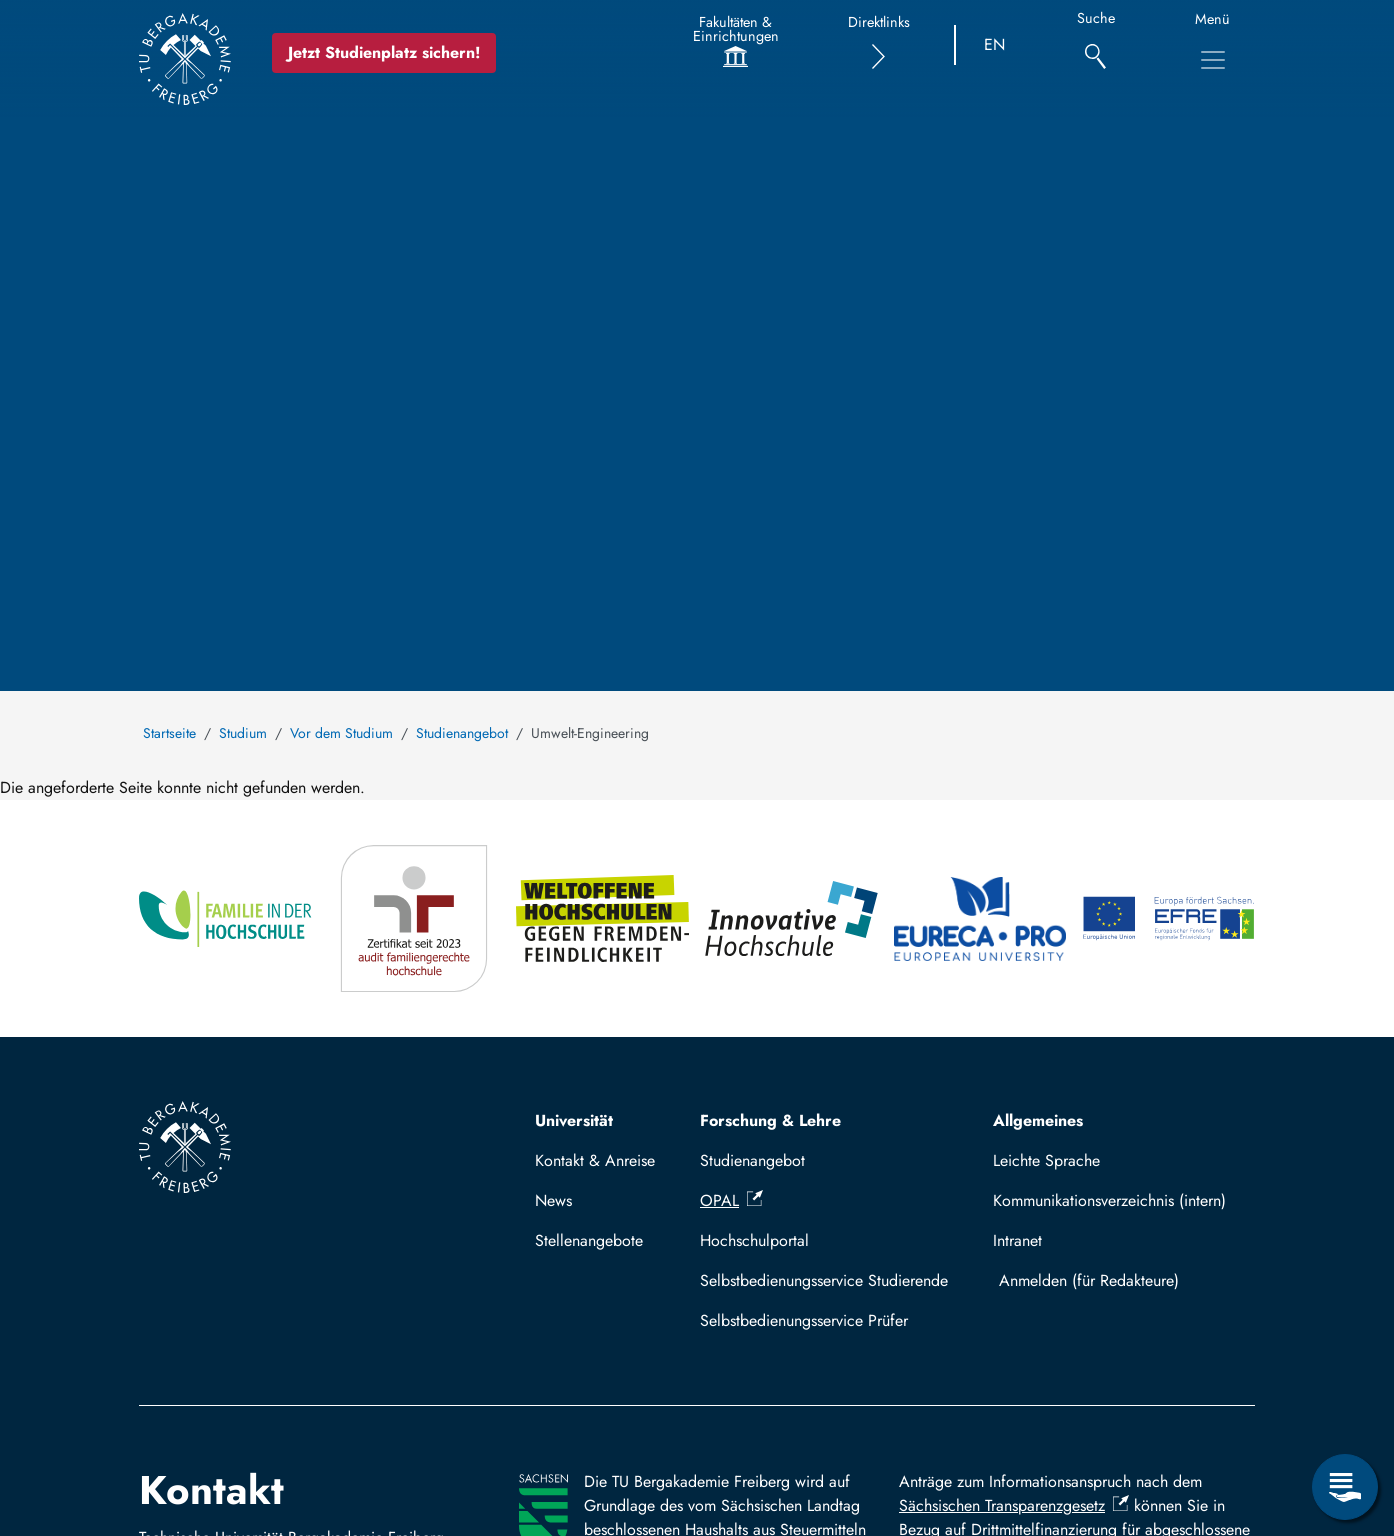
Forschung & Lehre (770, 1120)
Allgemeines (1038, 1120)
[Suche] (1095, 45)
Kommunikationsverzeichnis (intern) (1109, 1200)
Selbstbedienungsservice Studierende (824, 1280)
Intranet (1017, 1240)
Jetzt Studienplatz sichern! (384, 52)
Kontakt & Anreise (595, 1160)
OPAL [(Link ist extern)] (731, 1200)
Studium (243, 733)
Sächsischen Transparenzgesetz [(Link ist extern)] (1014, 1505)
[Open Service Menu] (1345, 1487)
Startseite (169, 733)
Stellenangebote (589, 1240)
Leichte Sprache (1046, 1160)
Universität (574, 1120)
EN (994, 44)
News (553, 1200)
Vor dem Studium (341, 733)
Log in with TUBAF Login (1119, 1280)
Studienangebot (462, 733)
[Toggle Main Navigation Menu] (1213, 60)
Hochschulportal (754, 1240)
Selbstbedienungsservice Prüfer (804, 1320)
